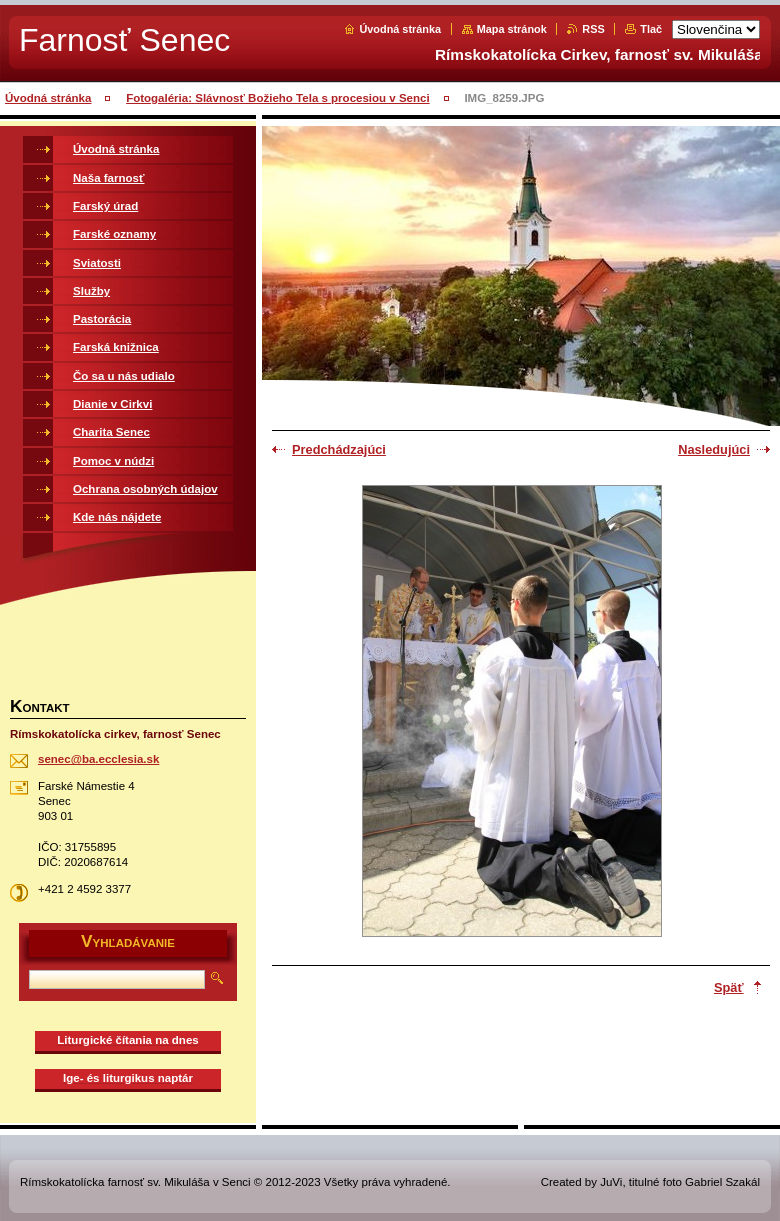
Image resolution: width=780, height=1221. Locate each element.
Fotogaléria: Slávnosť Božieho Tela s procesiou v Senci (278, 98)
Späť (729, 987)
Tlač (651, 29)
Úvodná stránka (400, 29)
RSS (593, 29)
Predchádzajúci (339, 449)
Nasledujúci (714, 449)
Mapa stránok (512, 29)
